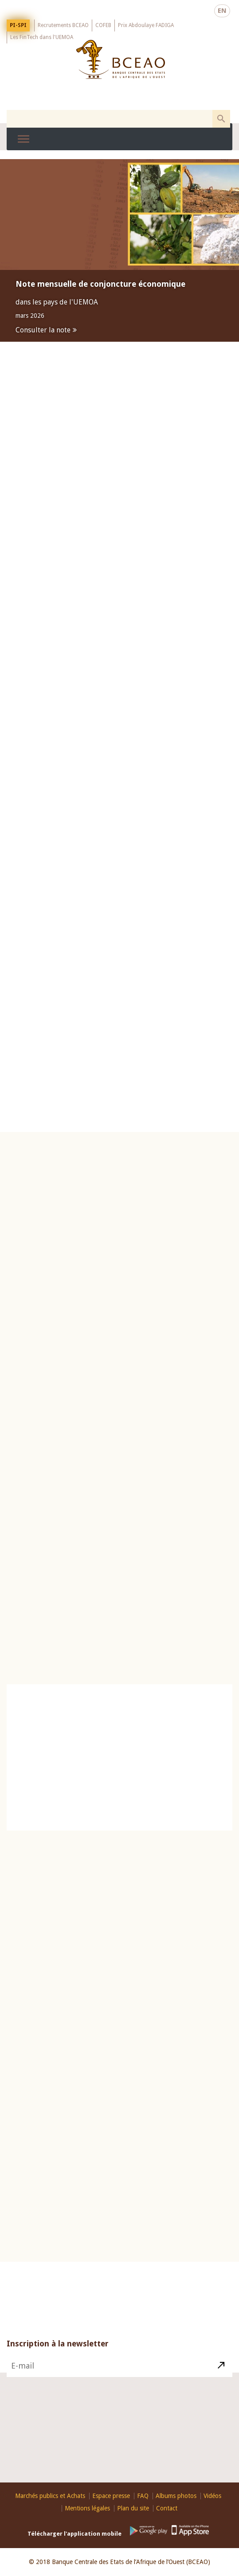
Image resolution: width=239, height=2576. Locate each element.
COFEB (103, 24)
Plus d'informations (49, 964)
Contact (172, 2456)
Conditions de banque (202, 1649)
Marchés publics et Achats (50, 2496)
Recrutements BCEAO (63, 24)
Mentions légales (87, 2508)
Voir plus (209, 1347)
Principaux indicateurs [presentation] (65, 1195)
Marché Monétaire (141, 751)
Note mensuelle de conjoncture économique (100, 284)
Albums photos (176, 2496)
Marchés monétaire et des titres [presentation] (119, 613)
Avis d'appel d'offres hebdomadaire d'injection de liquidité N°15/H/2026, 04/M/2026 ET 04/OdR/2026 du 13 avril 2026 (143, 777)
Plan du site (133, 2508)
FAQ (143, 2496)
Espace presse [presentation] (119, 695)
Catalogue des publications (119, 1761)
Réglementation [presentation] (118, 668)
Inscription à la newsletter (58, 2358)
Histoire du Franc (41, 2112)
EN (222, 10)
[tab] (119, 613)
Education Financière (119, 2000)
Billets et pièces (34, 2122)
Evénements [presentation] (119, 723)
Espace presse (111, 2496)
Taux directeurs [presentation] (174, 1195)
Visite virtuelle (26, 2133)
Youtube (117, 2475)
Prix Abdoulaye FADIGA (146, 24)
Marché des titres (202, 751)
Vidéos (212, 2496)
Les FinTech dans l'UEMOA (41, 36)
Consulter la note (43, 330)
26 (112, 1896)
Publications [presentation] (119, 641)
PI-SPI (18, 24)
